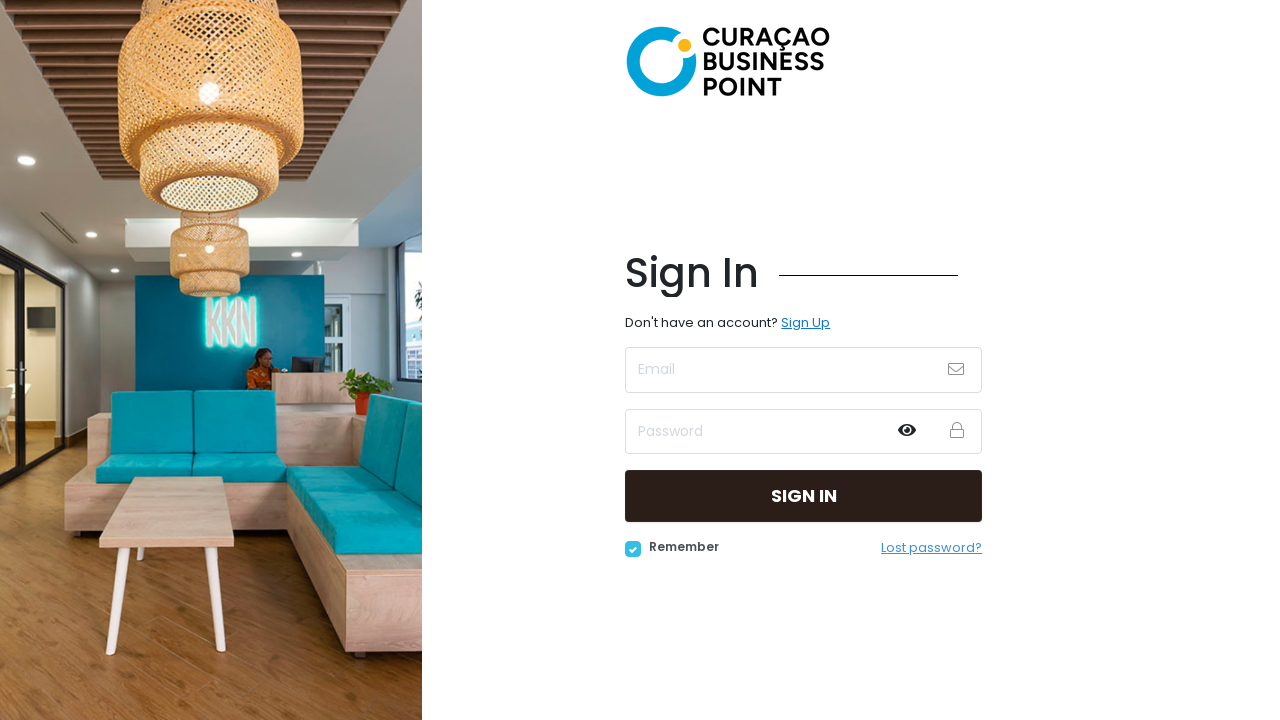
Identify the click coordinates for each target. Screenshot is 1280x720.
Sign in (804, 495)
